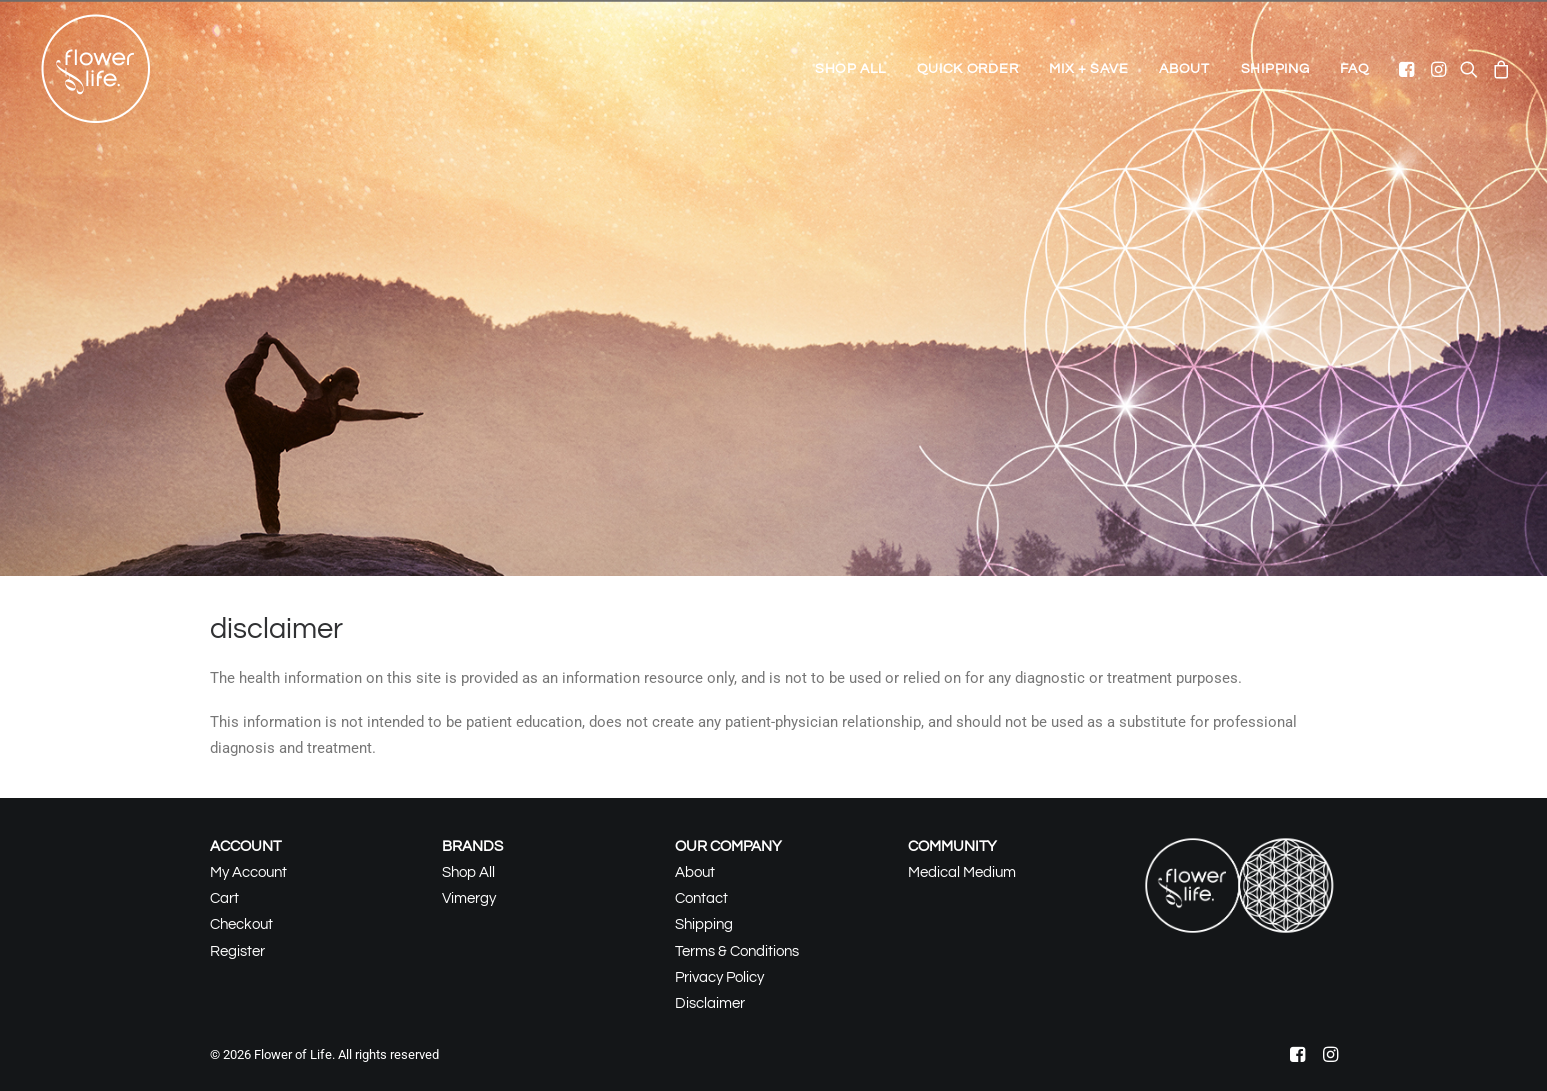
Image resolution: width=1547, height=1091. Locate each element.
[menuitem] (850, 69)
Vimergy (469, 898)
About (1184, 69)
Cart (224, 898)
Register (237, 951)
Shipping (1275, 69)
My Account (248, 872)
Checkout (241, 924)
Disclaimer (710, 1003)
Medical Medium (962, 872)
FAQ (1354, 69)
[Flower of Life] (96, 69)
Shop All (850, 69)
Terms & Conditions (737, 951)
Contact (701, 898)
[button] (1408, 69)
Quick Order (968, 69)
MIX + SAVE (1088, 69)
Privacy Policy (719, 977)
